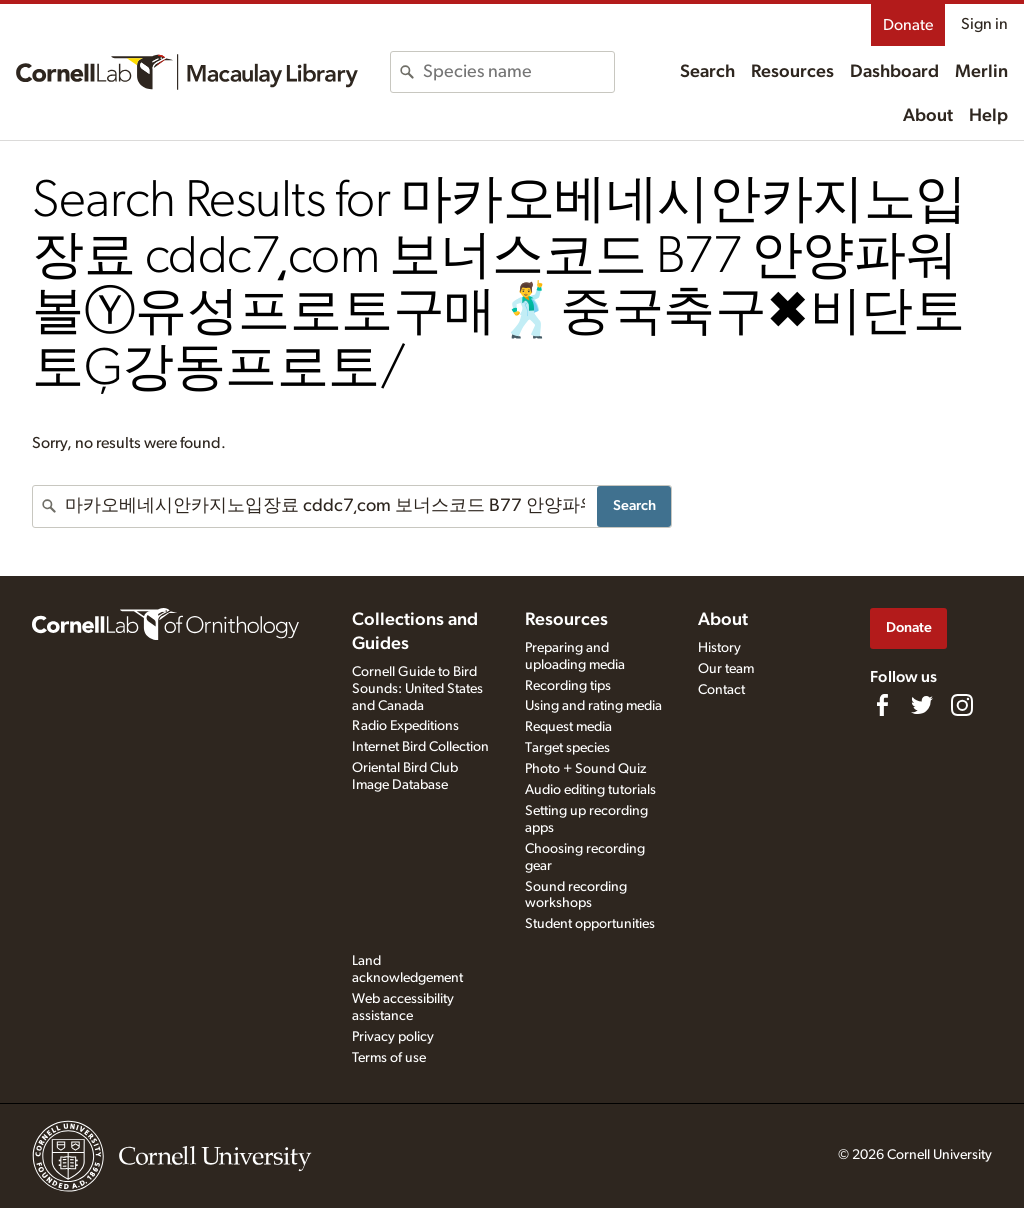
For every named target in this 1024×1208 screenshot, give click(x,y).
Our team (726, 669)
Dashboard (894, 72)
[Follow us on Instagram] (962, 705)
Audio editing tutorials (590, 790)
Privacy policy (393, 1037)
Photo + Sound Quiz (585, 769)
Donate (908, 25)
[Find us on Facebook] (882, 705)
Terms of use (389, 1058)
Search (707, 72)
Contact (721, 690)
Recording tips (568, 686)
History (719, 648)
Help (988, 116)
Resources (792, 72)
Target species (567, 748)
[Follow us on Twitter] (922, 705)
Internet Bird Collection (420, 747)
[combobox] (518, 72)
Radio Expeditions (405, 726)
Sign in (984, 24)
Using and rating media (593, 706)
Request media (568, 727)
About (928, 116)
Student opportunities (590, 924)
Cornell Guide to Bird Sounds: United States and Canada (417, 689)
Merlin (981, 72)
